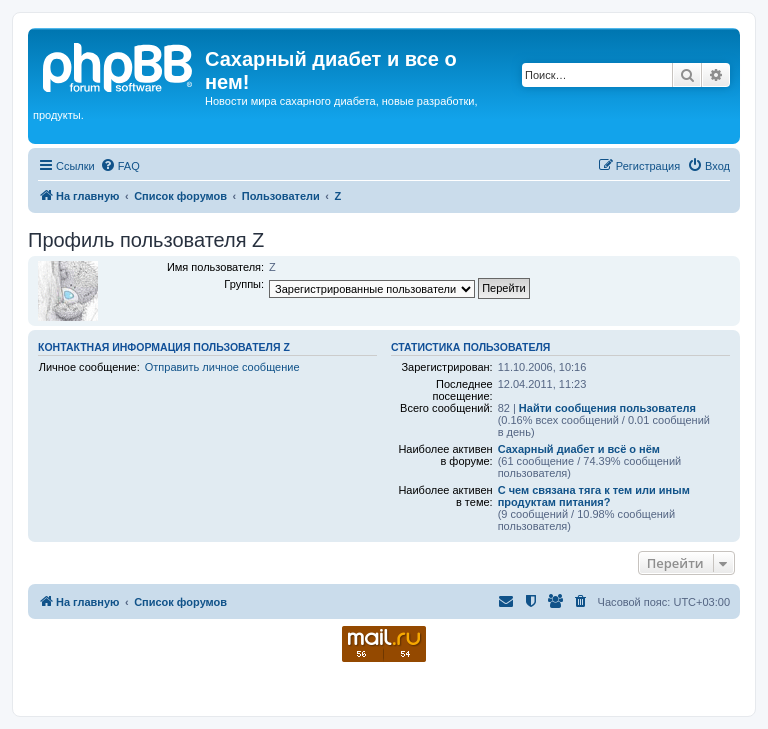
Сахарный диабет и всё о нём (579, 449)
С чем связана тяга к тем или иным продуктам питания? (594, 496)
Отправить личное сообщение (222, 367)
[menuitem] (120, 166)
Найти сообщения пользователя (607, 408)
